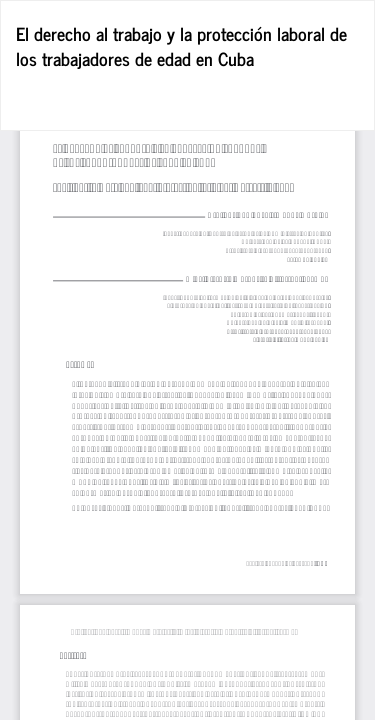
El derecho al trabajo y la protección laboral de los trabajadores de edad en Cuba (181, 46)
